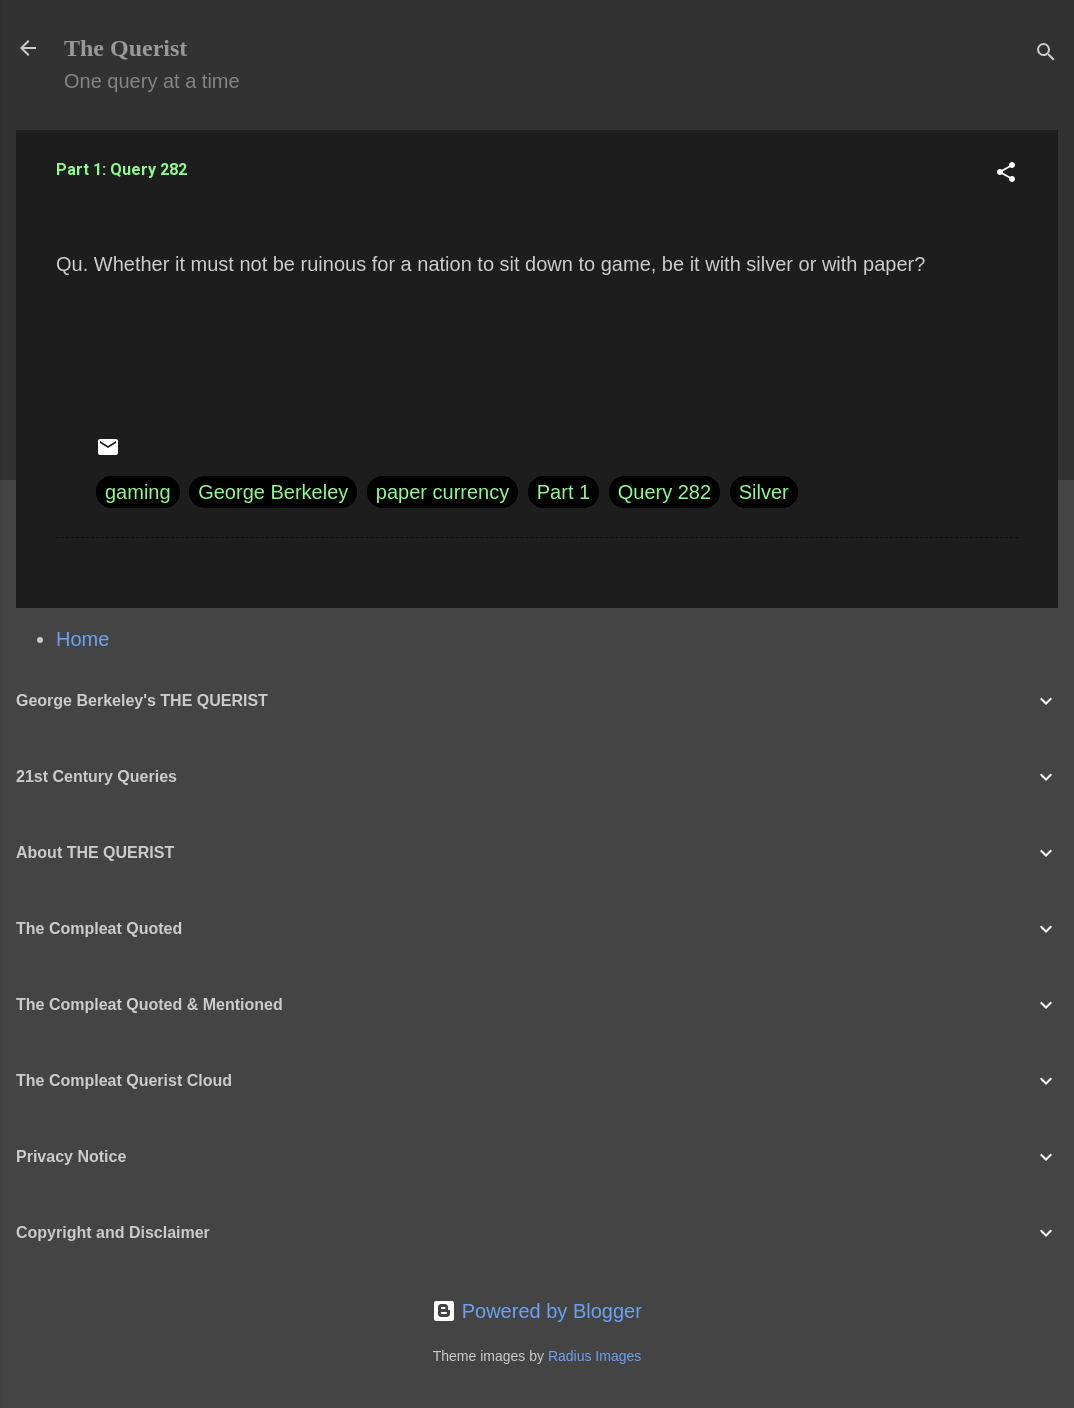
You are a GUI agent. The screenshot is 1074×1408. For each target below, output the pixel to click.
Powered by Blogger (537, 1311)
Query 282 (664, 492)
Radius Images (594, 1356)
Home (82, 639)
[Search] (1046, 54)
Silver (764, 492)
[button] (1006, 174)
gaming (138, 492)
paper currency (442, 492)
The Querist (125, 48)
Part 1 (563, 492)
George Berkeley (273, 492)
